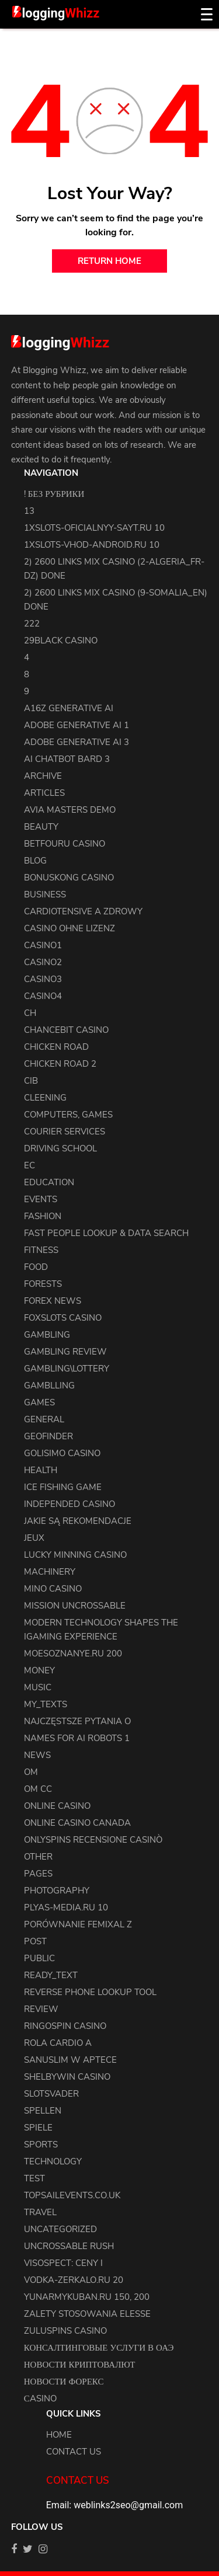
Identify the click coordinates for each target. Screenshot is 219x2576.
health (40, 1470)
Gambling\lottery (66, 1368)
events (40, 1199)
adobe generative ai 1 (76, 725)
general (44, 1419)
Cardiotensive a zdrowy (83, 911)
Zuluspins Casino (65, 2331)
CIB (31, 1081)
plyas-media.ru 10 (66, 1907)
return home (109, 261)
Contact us (73, 2451)
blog (35, 860)
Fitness (41, 1250)
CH (30, 1013)
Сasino (40, 2398)
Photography (56, 1890)
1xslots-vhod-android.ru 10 (91, 545)
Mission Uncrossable (75, 1605)
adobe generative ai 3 (76, 742)
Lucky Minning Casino (75, 1555)
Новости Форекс (64, 2381)
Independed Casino (69, 1504)
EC (29, 1165)
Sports (41, 2144)
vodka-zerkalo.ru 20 (73, 2280)
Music (37, 1687)
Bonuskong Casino (69, 877)
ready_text (51, 1975)
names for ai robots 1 (77, 1738)
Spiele (38, 2127)
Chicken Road (56, 1047)
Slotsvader (51, 2094)
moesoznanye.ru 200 (73, 1653)
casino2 (43, 962)
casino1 (43, 945)
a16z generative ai (68, 708)
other (38, 1857)
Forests (43, 1284)
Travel (40, 2212)
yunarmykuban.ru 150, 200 (87, 2297)
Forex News (52, 1301)
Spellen (42, 2111)
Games (39, 1402)
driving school (60, 1148)
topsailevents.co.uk (72, 2195)
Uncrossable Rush (69, 2246)
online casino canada (77, 1823)
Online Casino (57, 1806)
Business (45, 894)
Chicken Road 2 (60, 1064)
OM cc (38, 1789)
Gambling (47, 1335)
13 (29, 511)
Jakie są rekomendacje (77, 1521)
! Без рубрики (54, 494)
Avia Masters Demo (70, 810)
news (37, 1755)
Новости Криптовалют (79, 2364)
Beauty (41, 827)
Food (36, 1267)
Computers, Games (68, 1114)
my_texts (45, 1704)
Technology (53, 2161)
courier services (64, 1131)
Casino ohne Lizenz (69, 928)
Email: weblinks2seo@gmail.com (114, 2505)
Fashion (42, 1216)
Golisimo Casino (62, 1453)
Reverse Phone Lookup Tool (90, 1992)
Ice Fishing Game (63, 1487)
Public (39, 1958)
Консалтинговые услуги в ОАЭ (99, 2348)
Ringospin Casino (65, 2026)
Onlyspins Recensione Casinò (93, 1840)
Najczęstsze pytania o (77, 1721)
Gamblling (49, 1385)
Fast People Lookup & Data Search (106, 1233)
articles (44, 793)
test (34, 2178)
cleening (45, 1097)
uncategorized (60, 2229)
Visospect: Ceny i (63, 2263)
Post (35, 1941)
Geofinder (48, 1436)
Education (49, 1182)
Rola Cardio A (58, 2043)
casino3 (43, 979)
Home (59, 2435)
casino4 (43, 996)
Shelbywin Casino (67, 2077)
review (41, 2009)
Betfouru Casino (64, 844)
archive (43, 776)
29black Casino (61, 640)
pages (38, 1873)
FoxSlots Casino (63, 1318)
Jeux (34, 1538)
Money (39, 1670)
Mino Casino (53, 1589)
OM (31, 1772)
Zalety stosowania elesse (87, 2314)
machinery (49, 1572)
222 (32, 623)
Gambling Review (65, 1351)
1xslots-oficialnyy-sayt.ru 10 (94, 528)
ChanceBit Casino (66, 1030)
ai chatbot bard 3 (67, 759)
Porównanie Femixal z (78, 1924)
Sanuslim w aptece (70, 2060)
